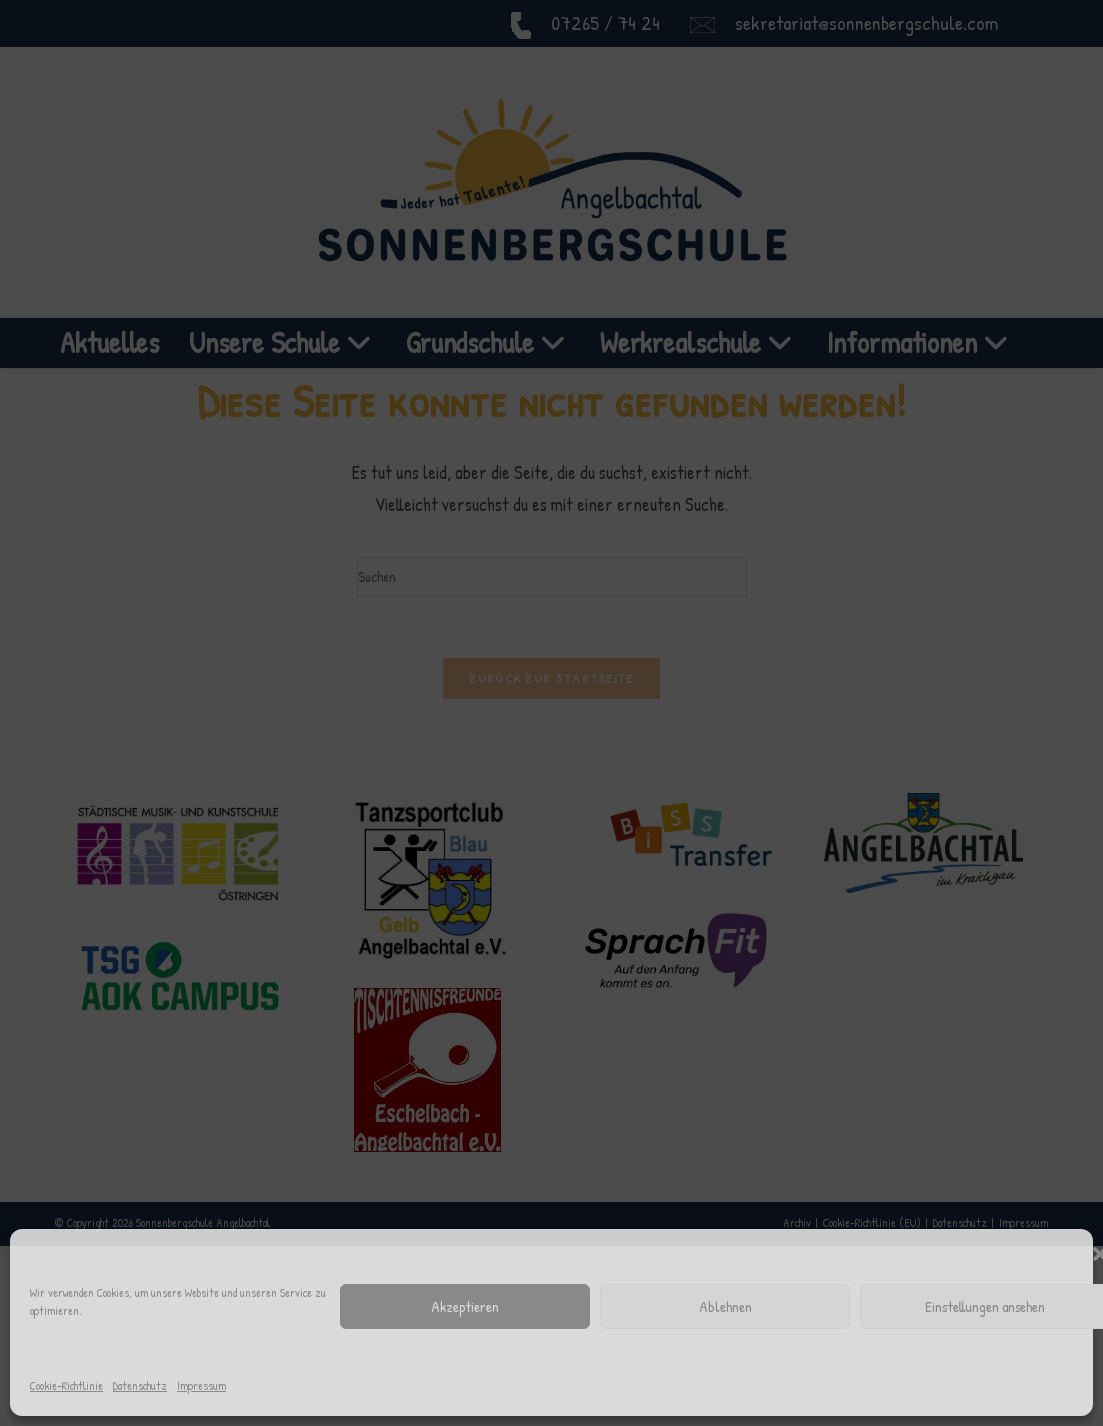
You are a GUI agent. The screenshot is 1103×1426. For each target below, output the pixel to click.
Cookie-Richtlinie (66, 1385)
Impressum (201, 1385)
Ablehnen (725, 1306)
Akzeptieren (465, 1306)
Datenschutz (140, 1385)
